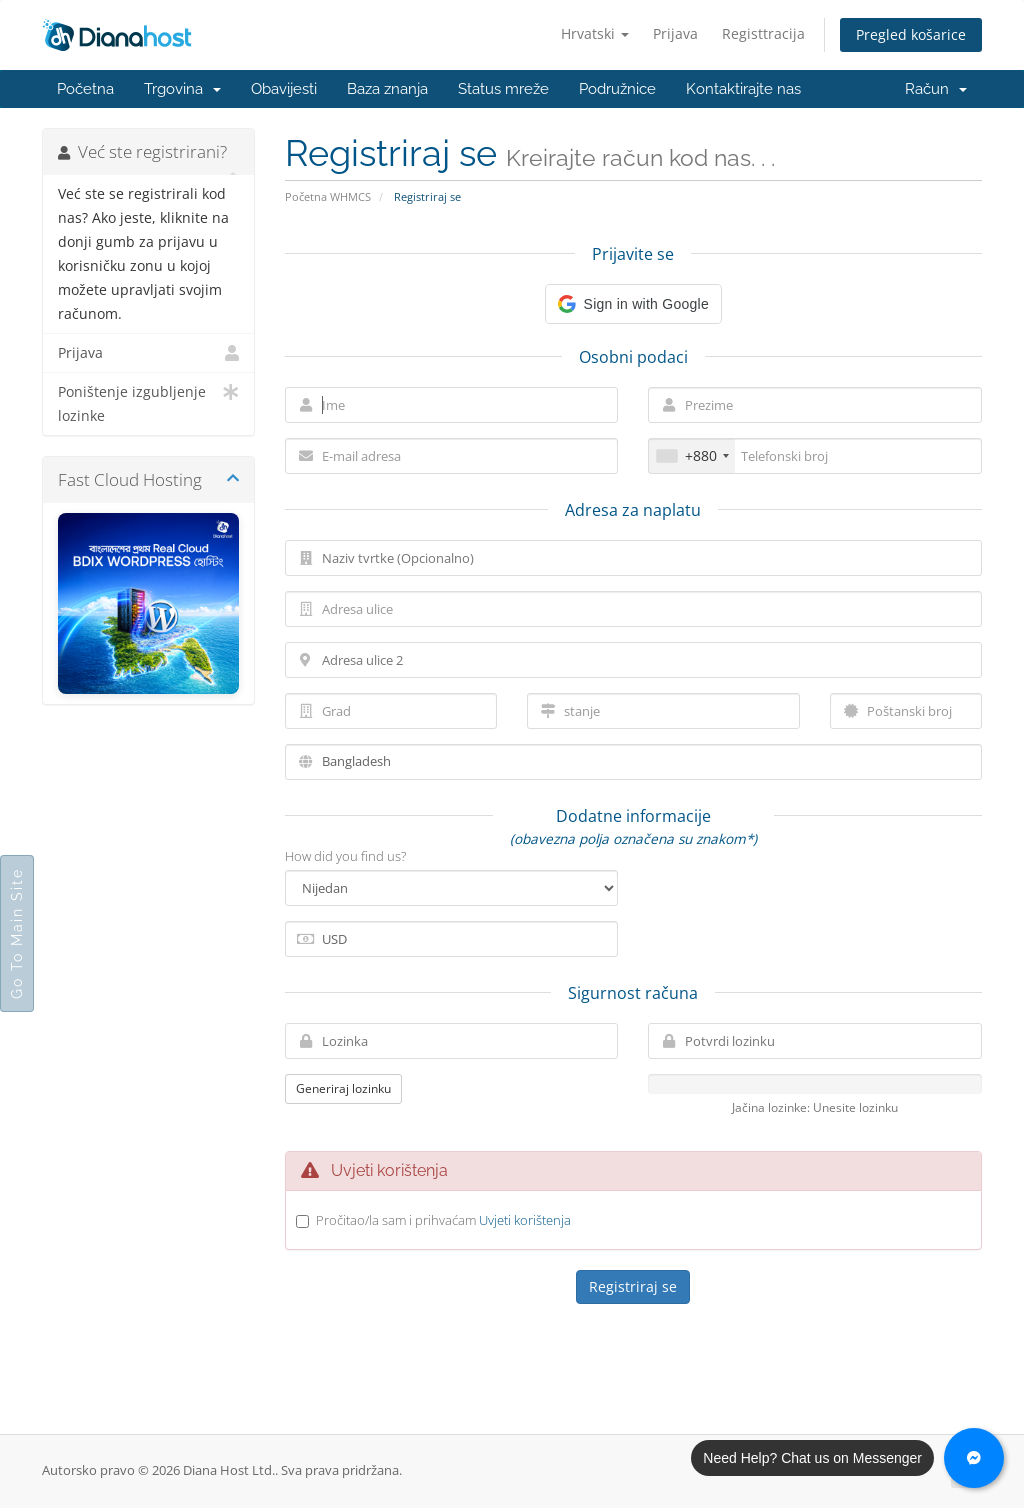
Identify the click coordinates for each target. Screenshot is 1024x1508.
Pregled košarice (911, 34)
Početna (85, 89)
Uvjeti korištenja (525, 1220)
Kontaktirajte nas (743, 89)
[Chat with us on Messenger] (974, 1458)
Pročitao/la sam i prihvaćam (443, 1220)
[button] (633, 304)
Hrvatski (595, 33)
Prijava (675, 33)
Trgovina (182, 89)
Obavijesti (284, 89)
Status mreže (503, 89)
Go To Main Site (17, 933)
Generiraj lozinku (343, 1088)
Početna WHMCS (328, 196)
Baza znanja (387, 89)
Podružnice (617, 89)
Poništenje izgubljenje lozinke (148, 402)
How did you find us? (345, 856)
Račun (936, 89)
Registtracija (763, 33)
